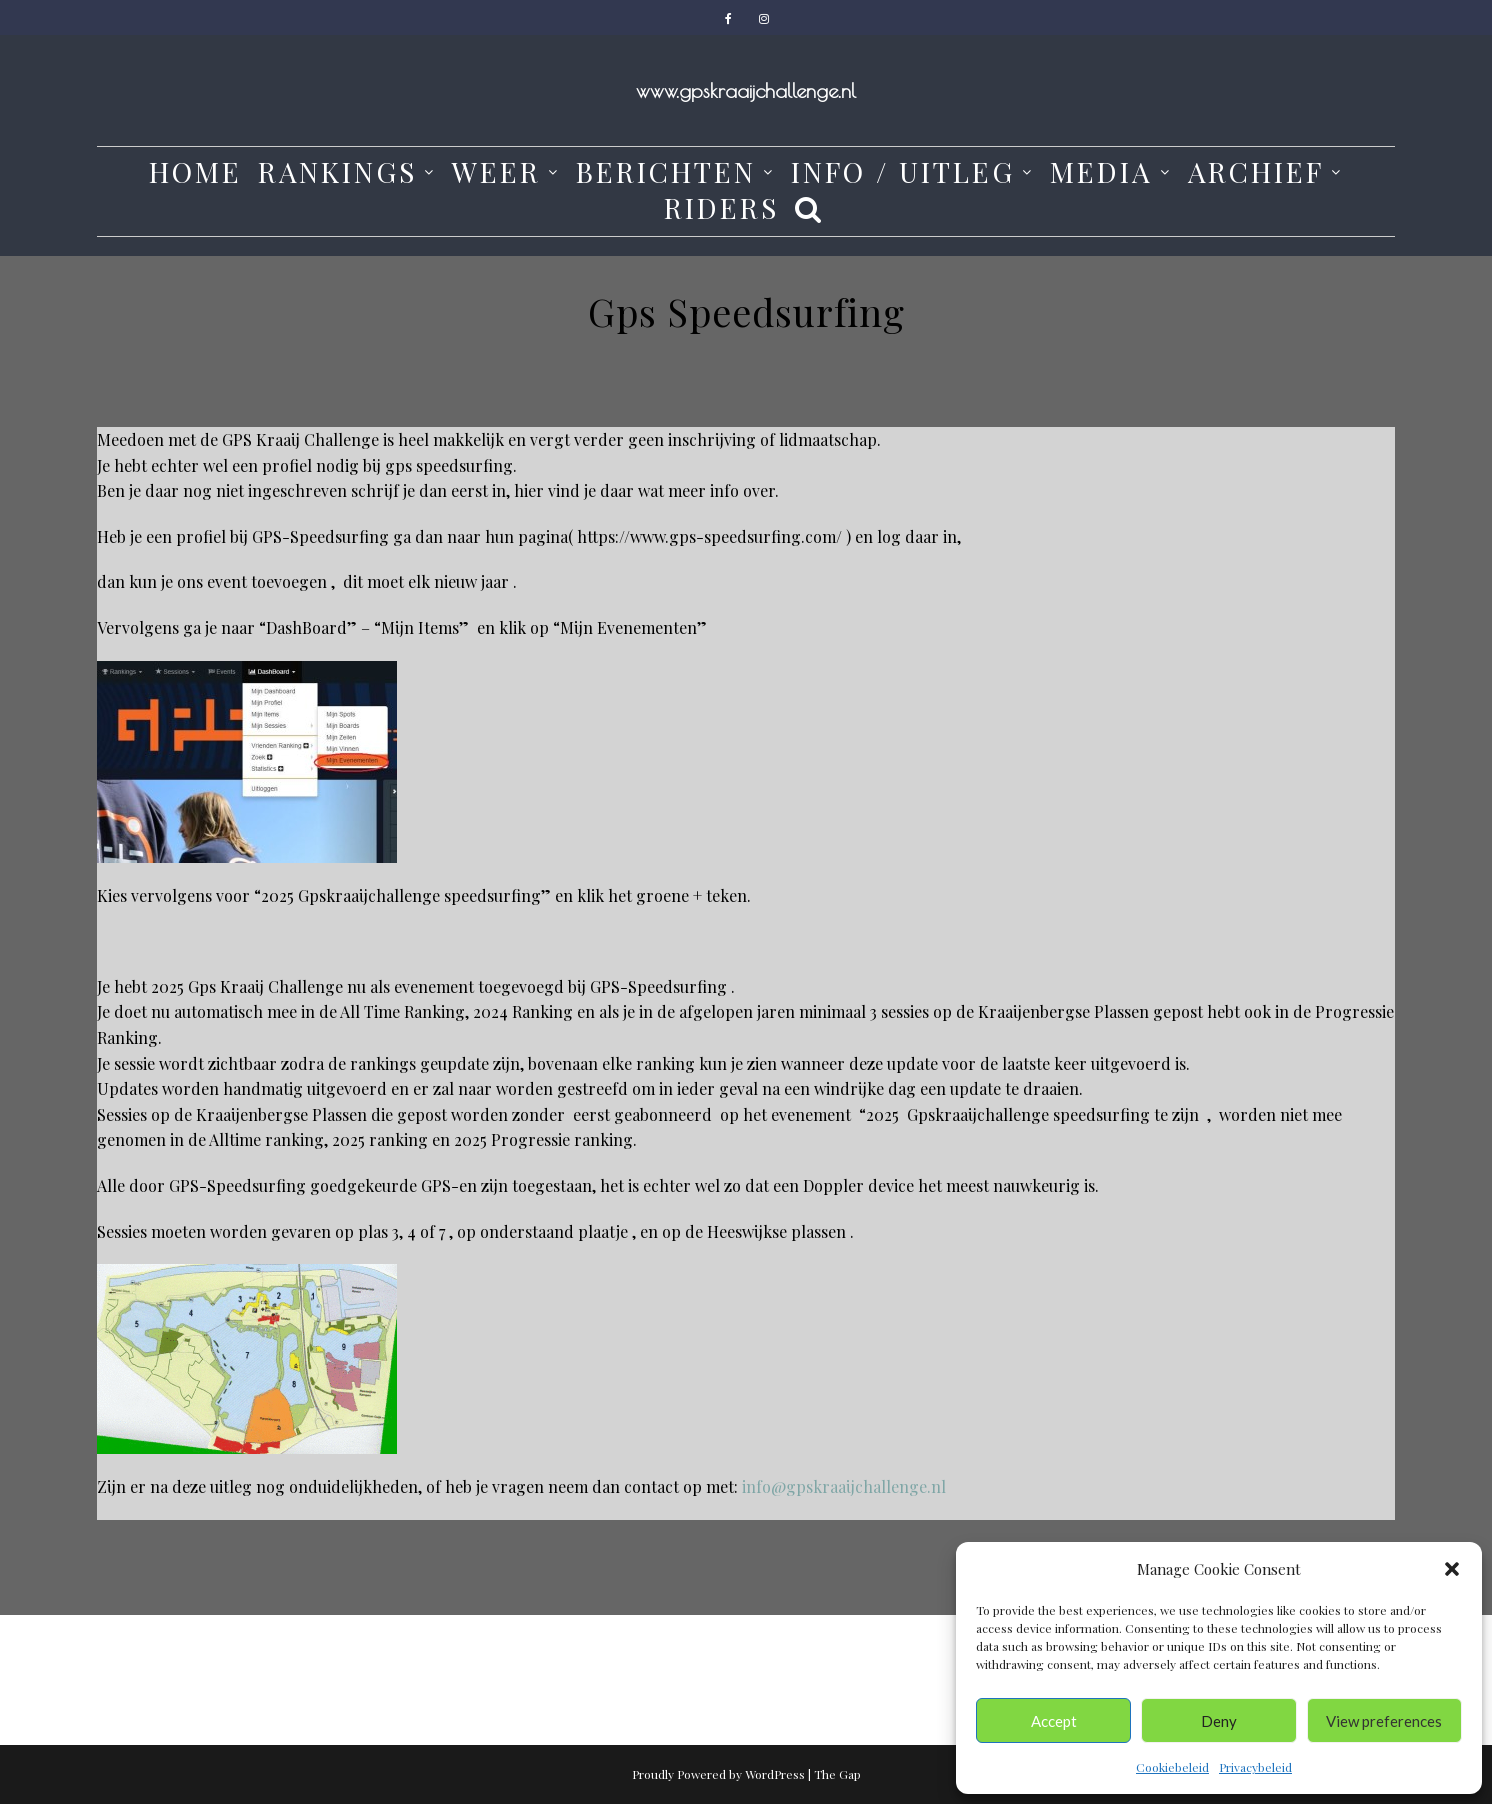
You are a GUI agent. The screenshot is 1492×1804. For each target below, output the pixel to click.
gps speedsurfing (449, 465)
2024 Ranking (525, 1011)
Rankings (337, 172)
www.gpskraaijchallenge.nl (746, 90)
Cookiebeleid (1172, 1767)
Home (195, 172)
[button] (1452, 1569)
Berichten (666, 172)
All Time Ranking (402, 1011)
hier (529, 490)
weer (496, 172)
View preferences (1384, 1721)
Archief (1256, 172)
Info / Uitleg (903, 172)
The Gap (837, 1774)
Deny (1219, 1721)
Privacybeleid (1255, 1767)
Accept (1054, 1721)
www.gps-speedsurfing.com (733, 536)
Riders (721, 208)
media (1101, 172)
